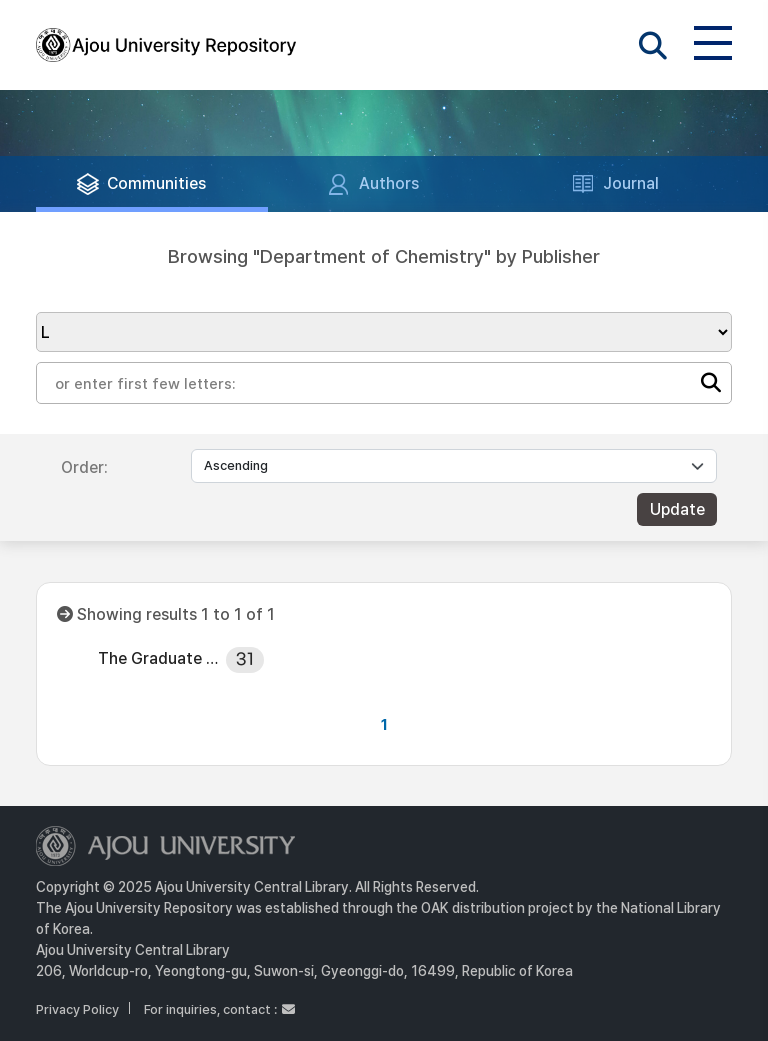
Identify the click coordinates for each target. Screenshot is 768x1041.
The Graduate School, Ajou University (161, 658)
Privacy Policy (77, 1009)
